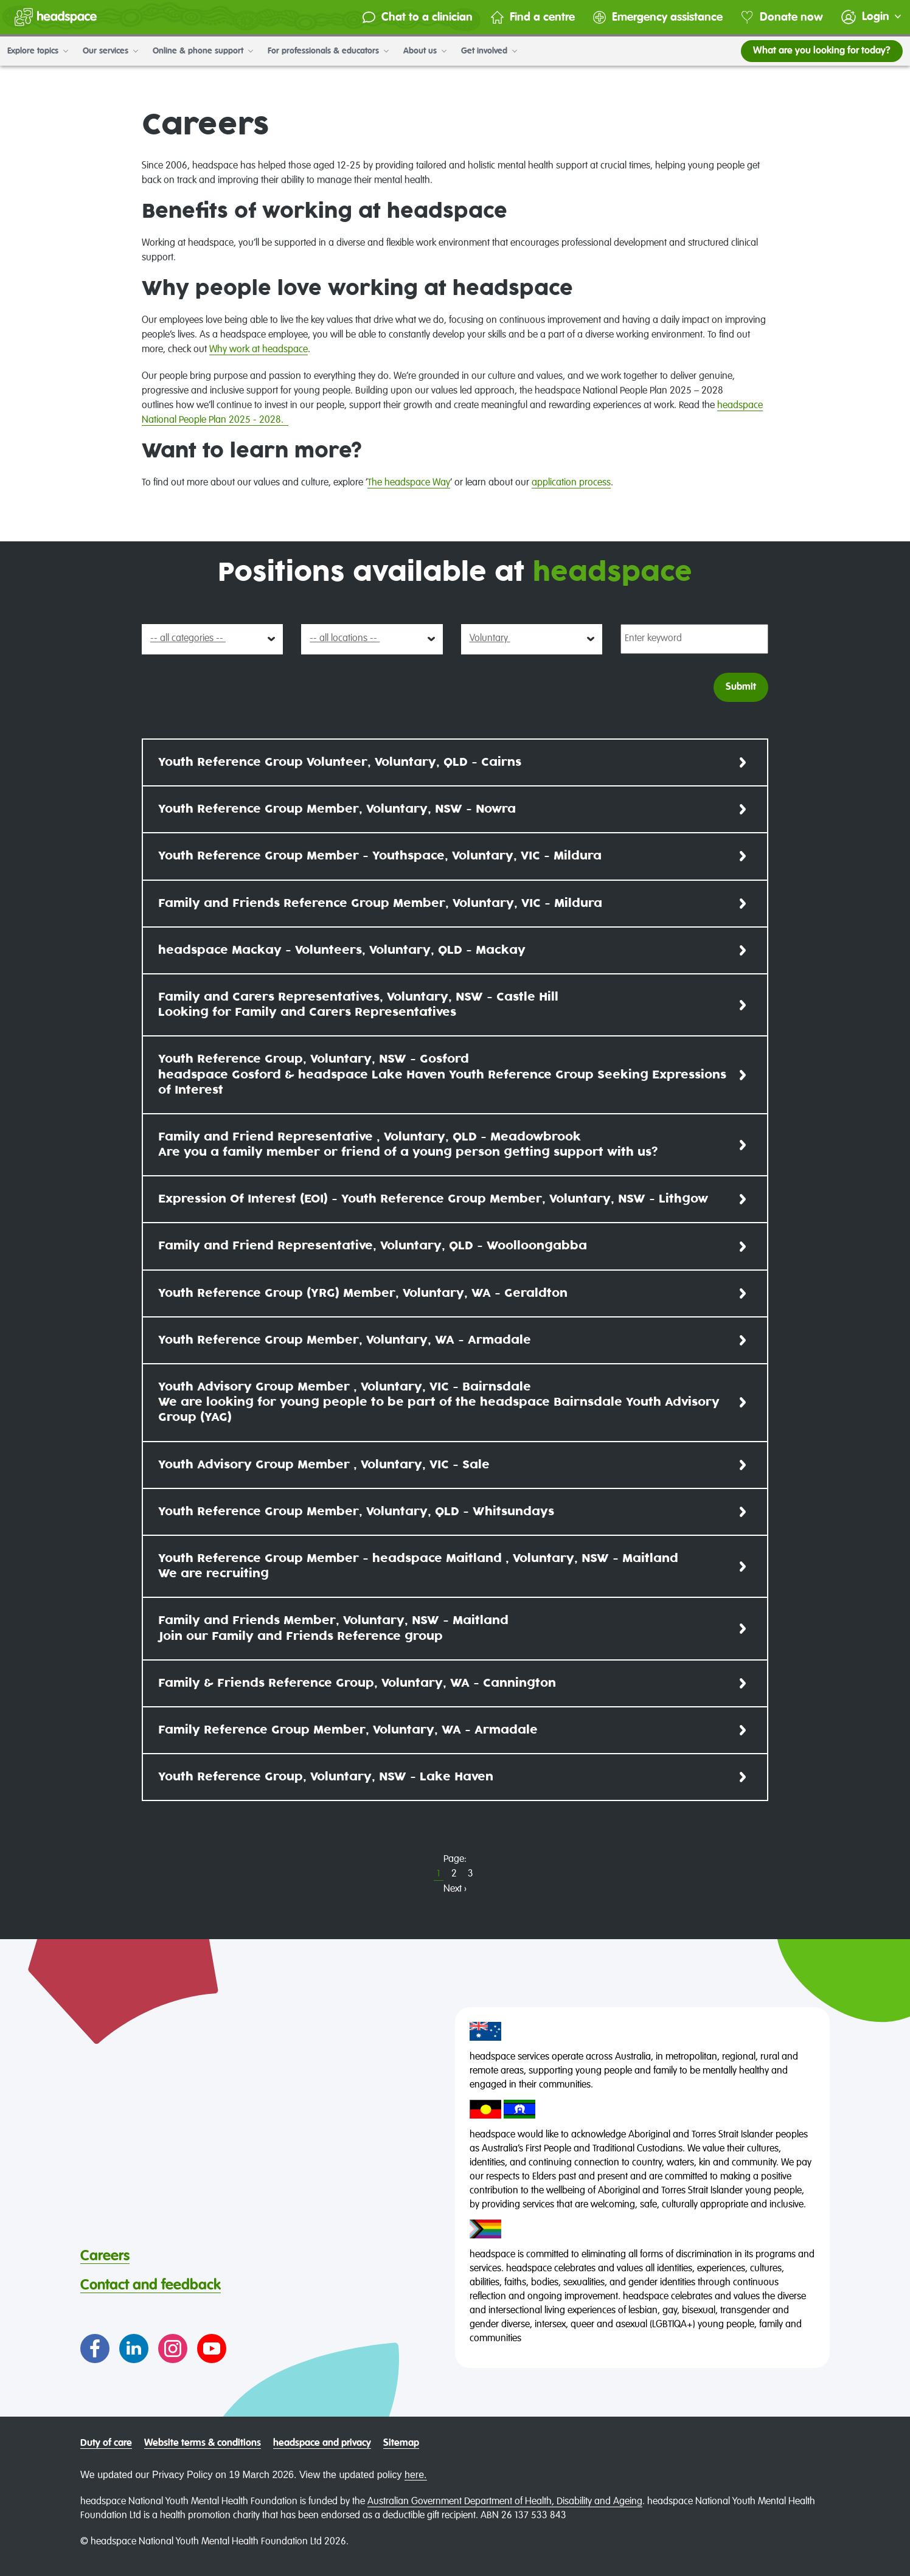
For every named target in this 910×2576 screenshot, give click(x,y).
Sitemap (401, 2443)
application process (571, 483)
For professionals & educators (328, 51)
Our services (110, 51)
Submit (741, 687)
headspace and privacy (322, 2443)
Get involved (489, 51)
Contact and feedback (150, 2285)
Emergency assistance (657, 17)
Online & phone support (203, 51)
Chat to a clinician (417, 17)
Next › (455, 1889)
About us (424, 51)
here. (415, 2475)
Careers (105, 2256)
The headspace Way (408, 483)
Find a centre (532, 17)
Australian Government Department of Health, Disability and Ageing (504, 2502)
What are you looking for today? (822, 51)
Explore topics (37, 51)
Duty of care (106, 2443)
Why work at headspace (258, 350)
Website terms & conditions (202, 2443)
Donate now (781, 17)
